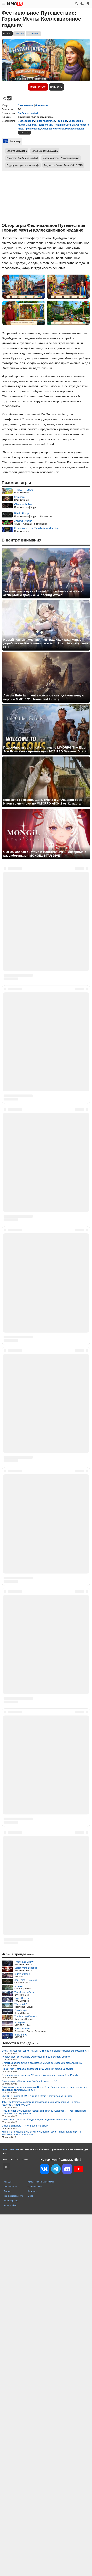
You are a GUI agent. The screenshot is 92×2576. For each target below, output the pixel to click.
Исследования (26, 121)
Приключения (25, 105)
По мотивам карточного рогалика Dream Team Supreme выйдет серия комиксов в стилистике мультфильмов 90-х (44, 2450)
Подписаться (38, 87)
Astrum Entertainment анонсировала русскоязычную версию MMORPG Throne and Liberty (43, 697)
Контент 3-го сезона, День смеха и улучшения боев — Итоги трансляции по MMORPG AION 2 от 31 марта (44, 801)
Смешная (46, 128)
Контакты (32, 2552)
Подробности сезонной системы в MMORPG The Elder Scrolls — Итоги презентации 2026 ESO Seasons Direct (44, 749)
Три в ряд (61, 121)
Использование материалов (41, 2543)
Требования (33, 33)
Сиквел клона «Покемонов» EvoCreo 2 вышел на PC (29, 2442)
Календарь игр (11, 2562)
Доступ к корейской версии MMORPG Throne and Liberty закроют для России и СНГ (46, 2412)
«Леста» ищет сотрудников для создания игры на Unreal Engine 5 (36, 2418)
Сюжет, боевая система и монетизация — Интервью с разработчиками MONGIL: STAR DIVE (44, 853)
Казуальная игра (27, 124)
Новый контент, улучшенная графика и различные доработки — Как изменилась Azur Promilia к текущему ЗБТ (45, 643)
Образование (76, 121)
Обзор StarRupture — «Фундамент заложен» (25, 2487)
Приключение (32, 128)
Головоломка (45, 124)
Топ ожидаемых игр (13, 2557)
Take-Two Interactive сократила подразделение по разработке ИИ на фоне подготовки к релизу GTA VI (41, 2465)
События (19, 33)
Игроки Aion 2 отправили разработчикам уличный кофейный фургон (38, 2430)
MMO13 (8, 2543)
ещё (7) (24, 132)
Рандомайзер (10, 2567)
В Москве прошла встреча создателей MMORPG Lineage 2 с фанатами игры (42, 2424)
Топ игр (7, 2552)
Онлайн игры (10, 2548)
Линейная (58, 128)
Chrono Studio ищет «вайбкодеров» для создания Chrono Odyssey (36, 2481)
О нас (30, 2557)
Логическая (41, 105)
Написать (56, 87)
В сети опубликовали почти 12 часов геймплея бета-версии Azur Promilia (40, 2436)
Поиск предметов (45, 121)
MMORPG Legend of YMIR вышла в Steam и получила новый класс (37, 2457)
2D (73, 124)
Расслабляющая (74, 128)
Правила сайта (35, 2548)
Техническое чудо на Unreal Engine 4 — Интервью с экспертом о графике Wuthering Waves (43, 593)
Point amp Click (62, 124)
